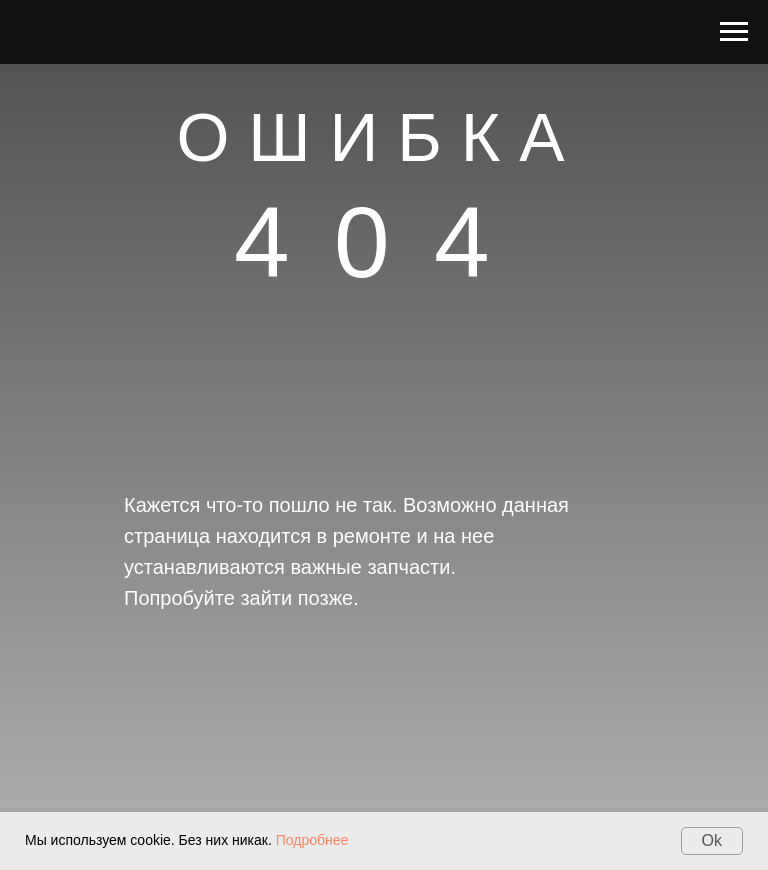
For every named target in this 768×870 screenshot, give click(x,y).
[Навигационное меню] (734, 32)
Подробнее (312, 840)
